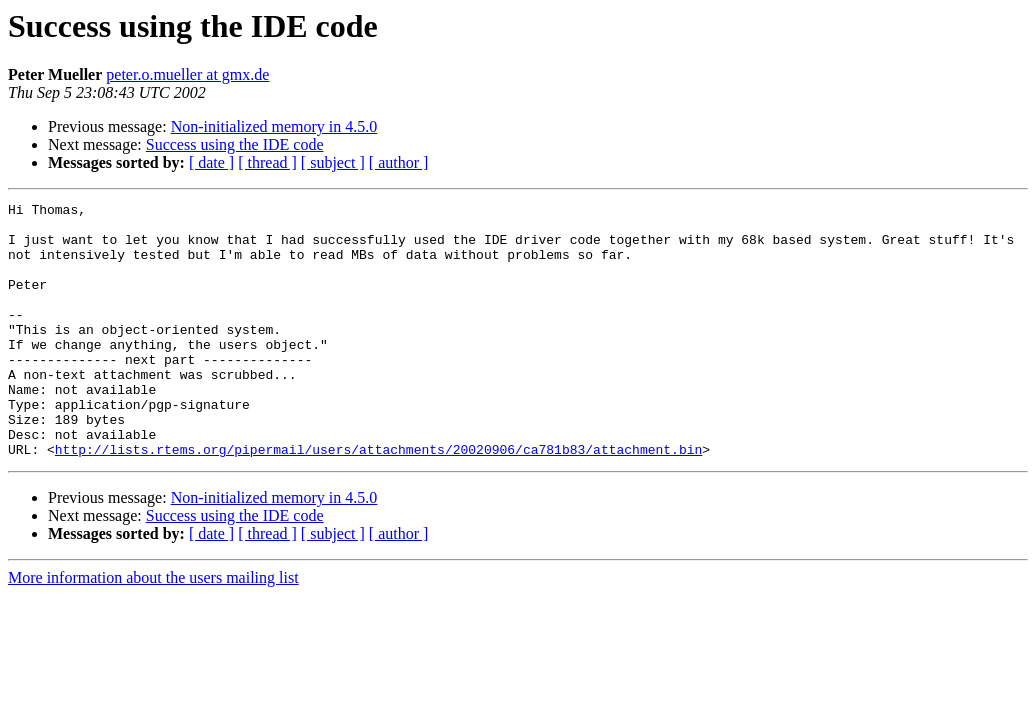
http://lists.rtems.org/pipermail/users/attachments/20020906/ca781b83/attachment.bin (378, 500)
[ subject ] (333, 162)
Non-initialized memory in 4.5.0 (274, 126)
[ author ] (399, 162)
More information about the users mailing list (153, 628)
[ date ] (211, 162)
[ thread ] (267, 162)
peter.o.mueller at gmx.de (187, 74)
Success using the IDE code (235, 144)
